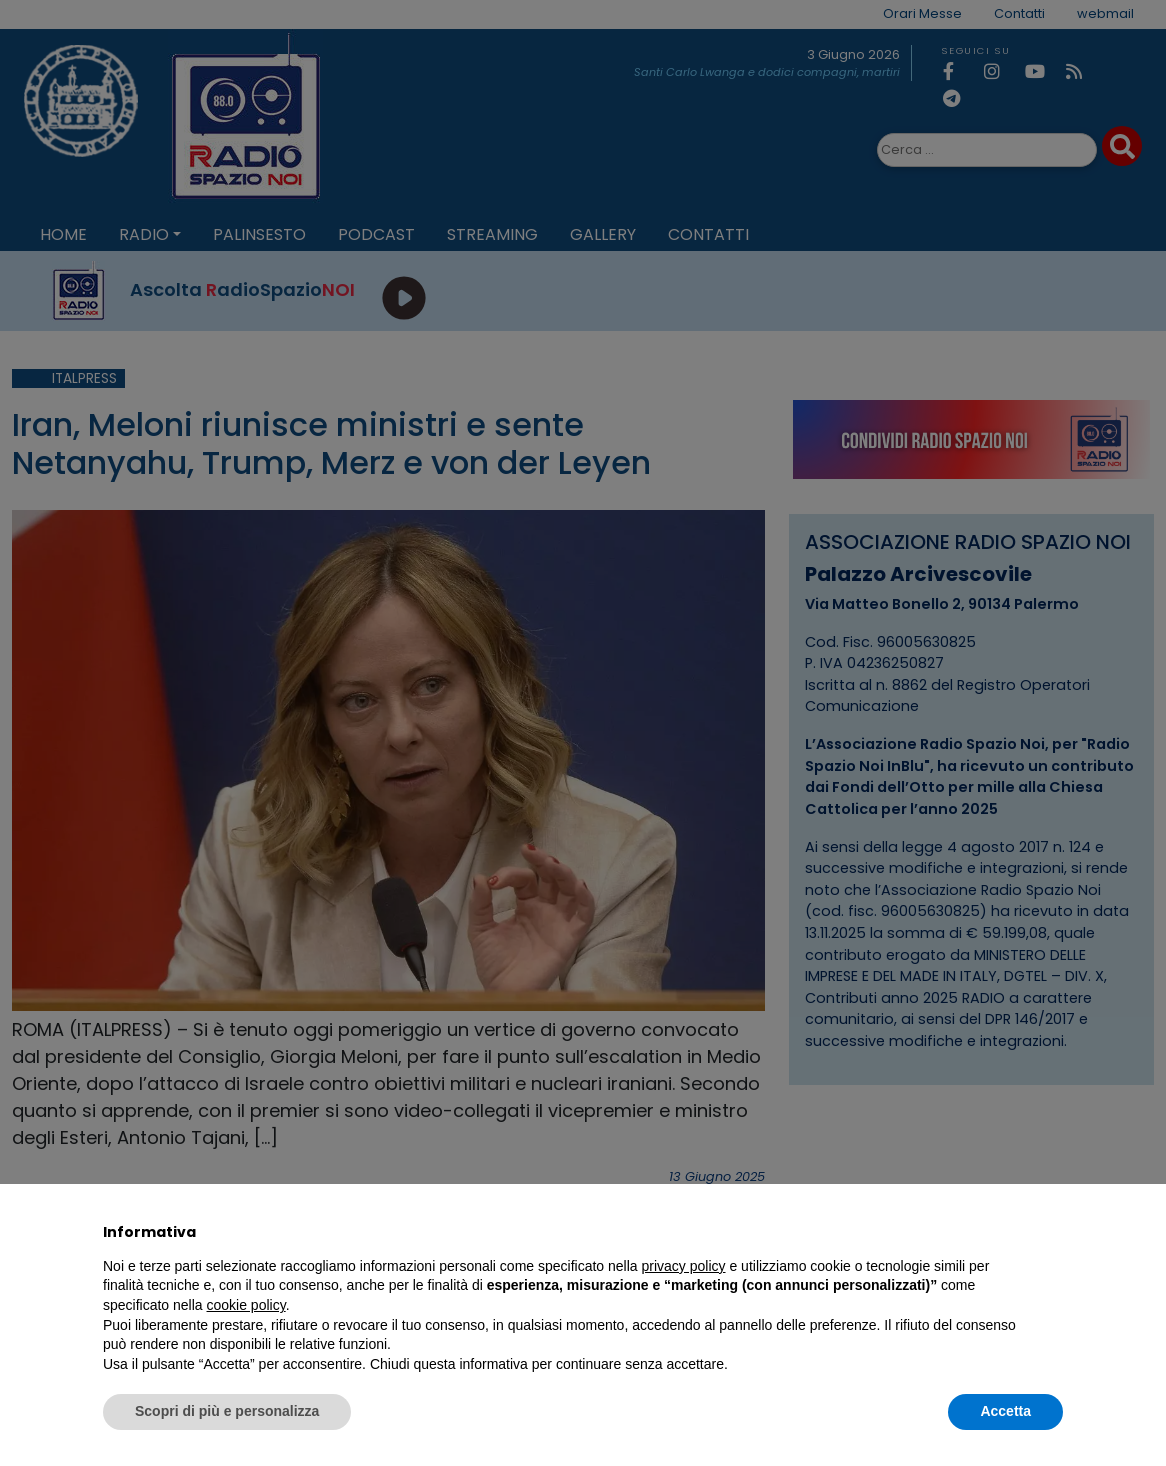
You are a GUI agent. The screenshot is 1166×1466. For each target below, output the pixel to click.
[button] (1053, 1232)
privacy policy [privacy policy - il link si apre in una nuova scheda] (684, 1266)
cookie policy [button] (246, 1305)
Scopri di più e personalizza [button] (227, 1411)
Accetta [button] (1005, 1411)
